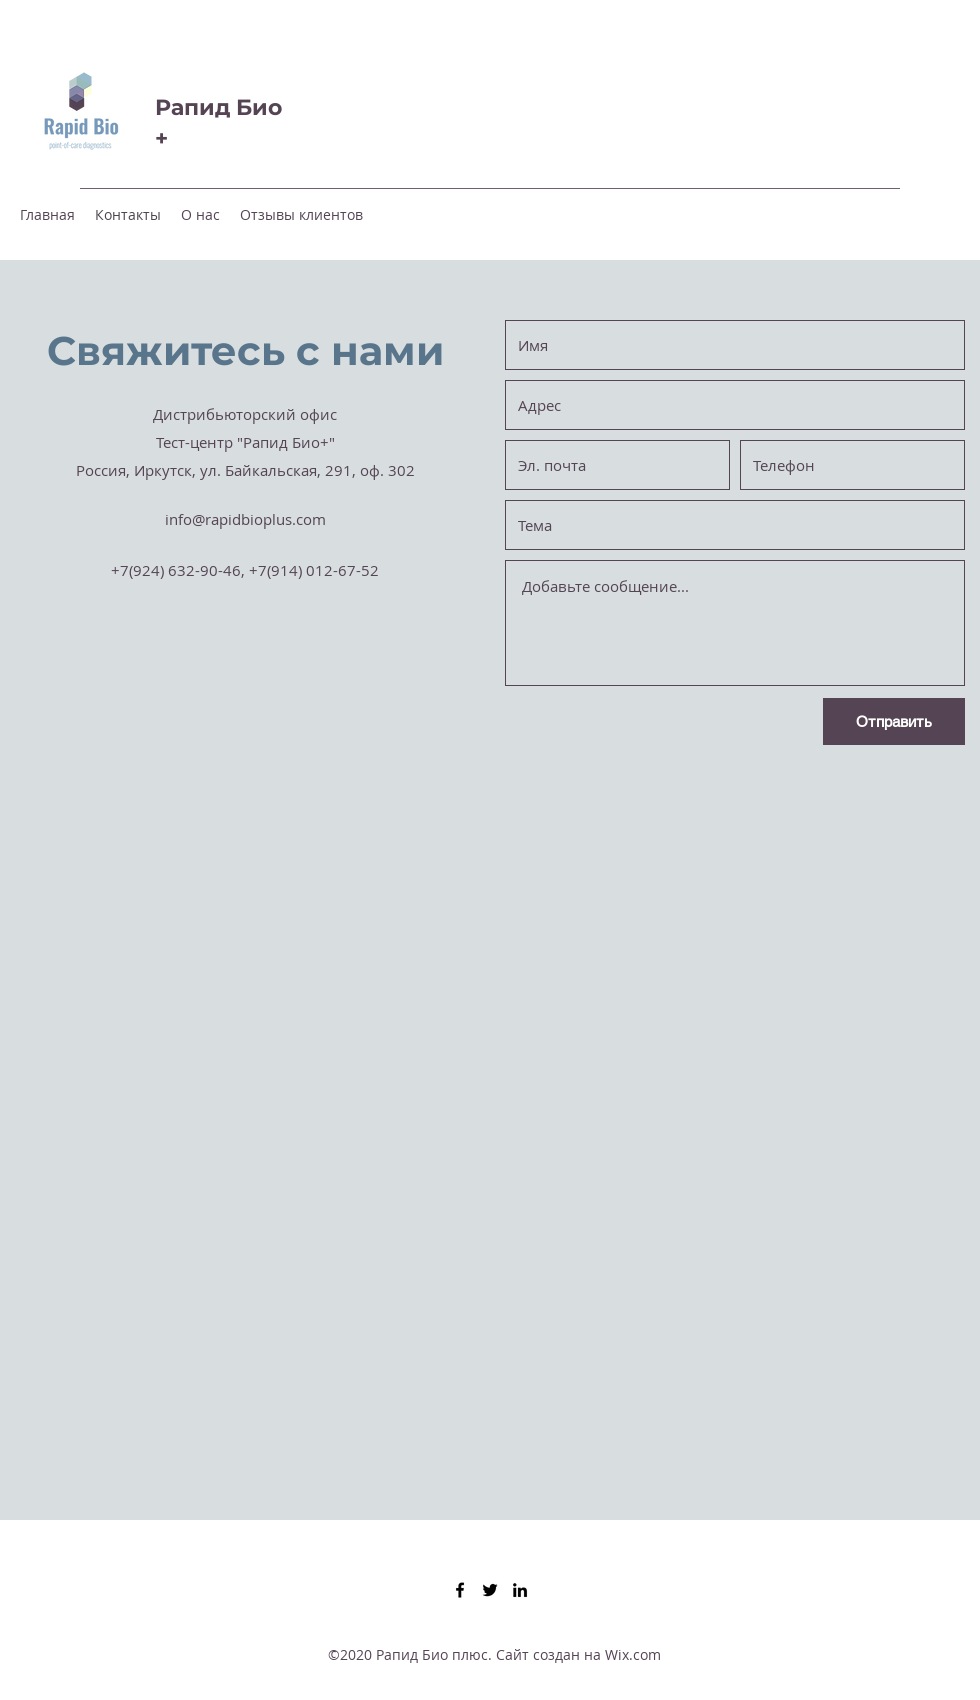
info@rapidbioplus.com (245, 519)
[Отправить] (894, 721)
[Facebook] (460, 1590)
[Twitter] (490, 1590)
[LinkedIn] (520, 1590)
